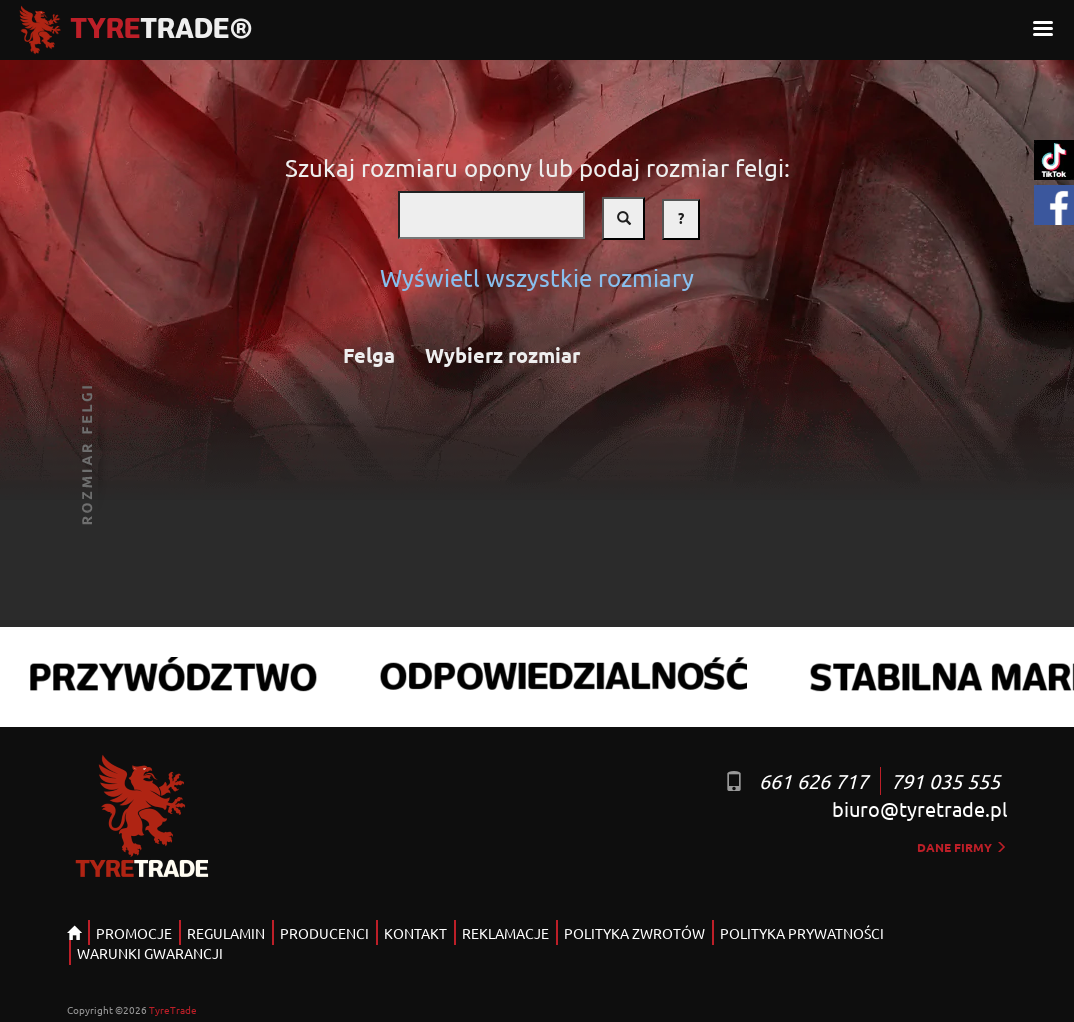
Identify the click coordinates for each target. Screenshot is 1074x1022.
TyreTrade (173, 1009)
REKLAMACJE (505, 933)
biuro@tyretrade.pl (919, 808)
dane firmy (962, 847)
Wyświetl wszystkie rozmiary (537, 277)
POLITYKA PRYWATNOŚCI (802, 933)
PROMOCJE (134, 933)
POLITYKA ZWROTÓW (634, 933)
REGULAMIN (226, 933)
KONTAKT (415, 933)
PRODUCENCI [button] (324, 933)
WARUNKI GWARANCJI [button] (150, 953)
